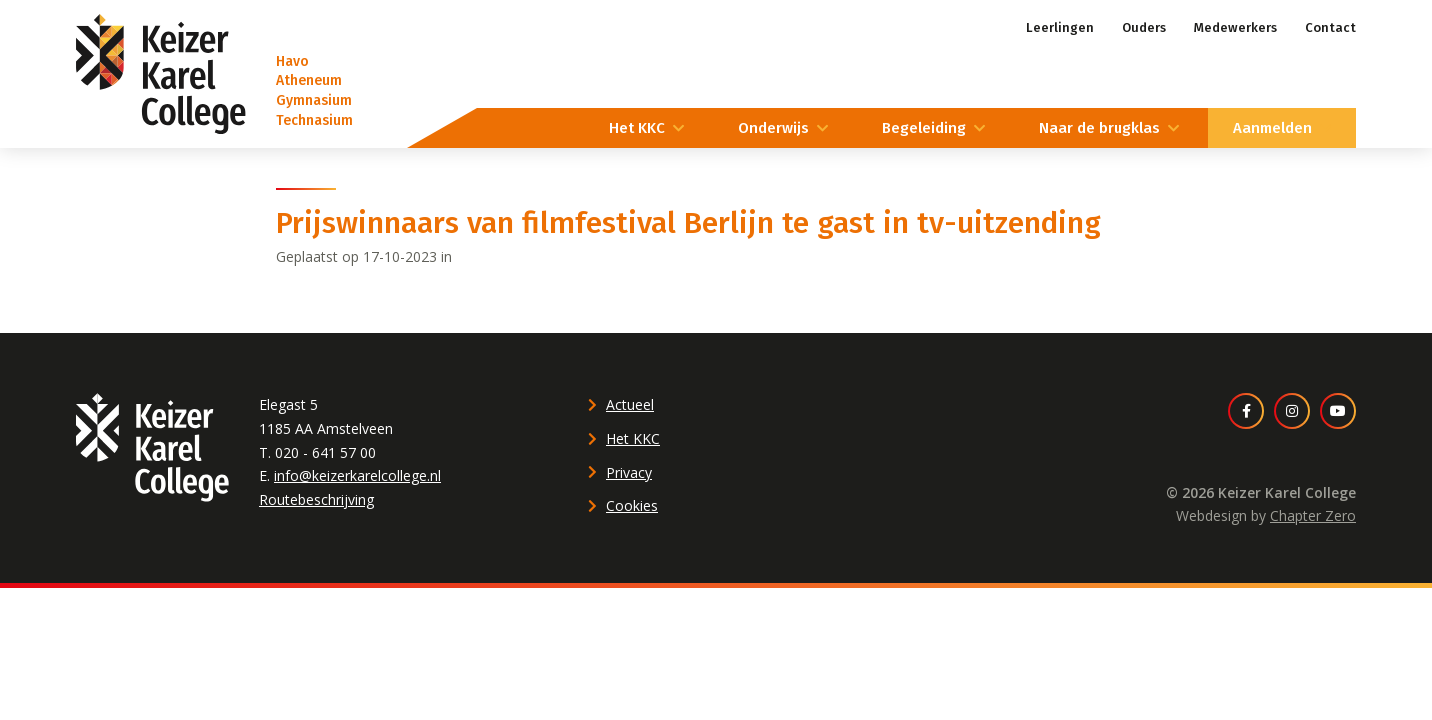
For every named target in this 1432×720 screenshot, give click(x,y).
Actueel (630, 404)
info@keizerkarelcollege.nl (357, 475)
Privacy (629, 472)
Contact (1330, 27)
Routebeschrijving (316, 499)
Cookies (632, 505)
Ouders (1144, 27)
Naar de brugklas (1099, 128)
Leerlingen (1060, 27)
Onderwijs (773, 128)
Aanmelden (1272, 128)
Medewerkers (1235, 27)
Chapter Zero (1313, 515)
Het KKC (637, 128)
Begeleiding (924, 128)
